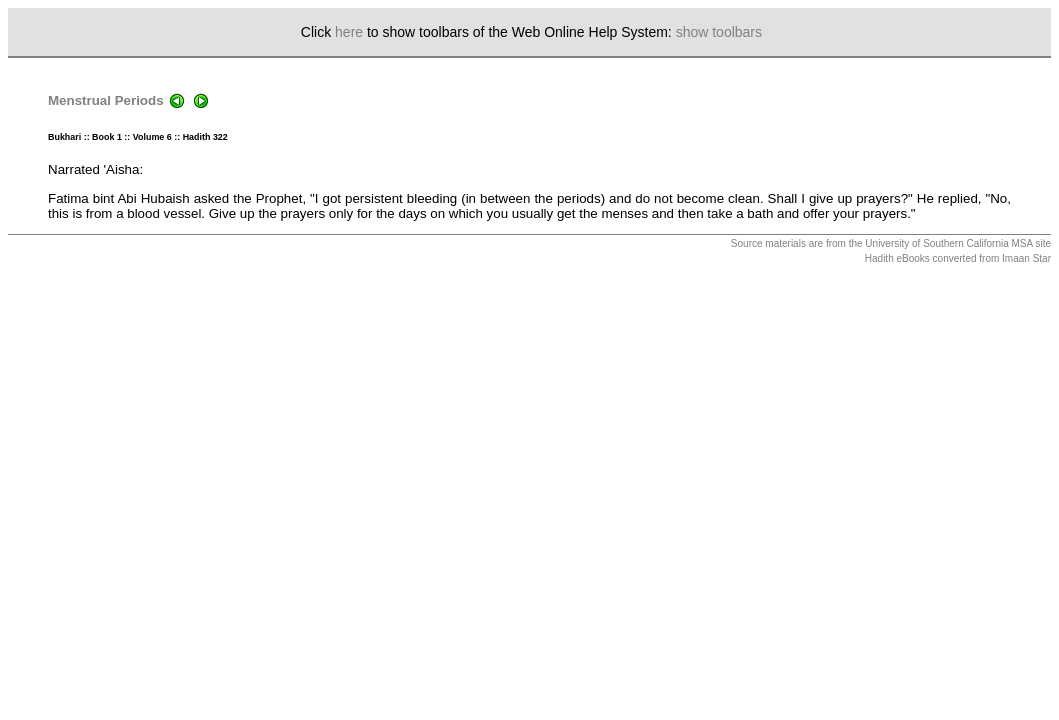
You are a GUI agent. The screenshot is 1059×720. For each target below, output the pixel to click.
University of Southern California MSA (948, 243)
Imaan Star (1026, 258)
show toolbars (719, 32)
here (349, 32)
